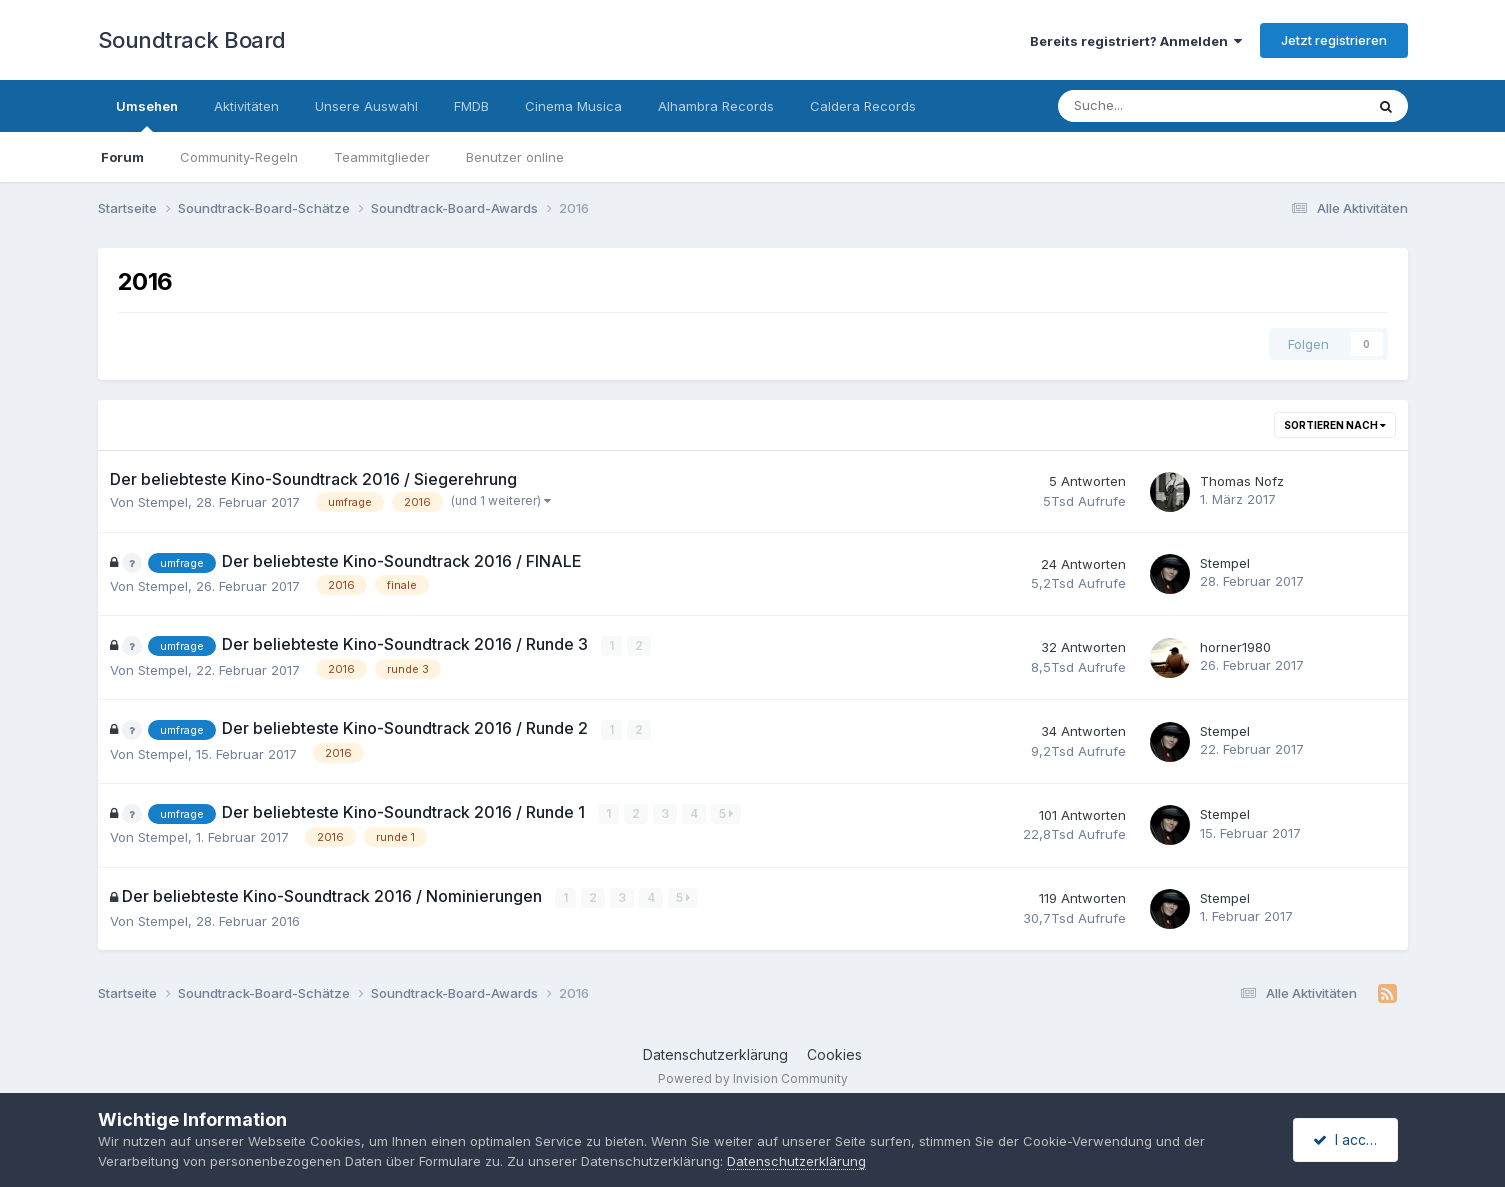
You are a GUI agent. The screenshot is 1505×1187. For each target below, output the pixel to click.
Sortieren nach (1335, 425)
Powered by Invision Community (753, 1077)
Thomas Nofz (1242, 481)
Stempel (163, 502)
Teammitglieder (382, 157)
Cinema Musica (573, 106)
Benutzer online (515, 157)
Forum (122, 157)
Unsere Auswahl (366, 106)
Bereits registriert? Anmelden (1136, 41)
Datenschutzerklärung (715, 1053)
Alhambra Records (716, 106)
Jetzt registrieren (1334, 40)
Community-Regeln (239, 157)
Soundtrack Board (192, 40)
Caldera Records (863, 106)
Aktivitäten (246, 106)
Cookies (834, 1053)
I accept (1348, 1139)
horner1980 (1235, 647)
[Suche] (1150, 106)
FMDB (471, 106)
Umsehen (147, 115)
